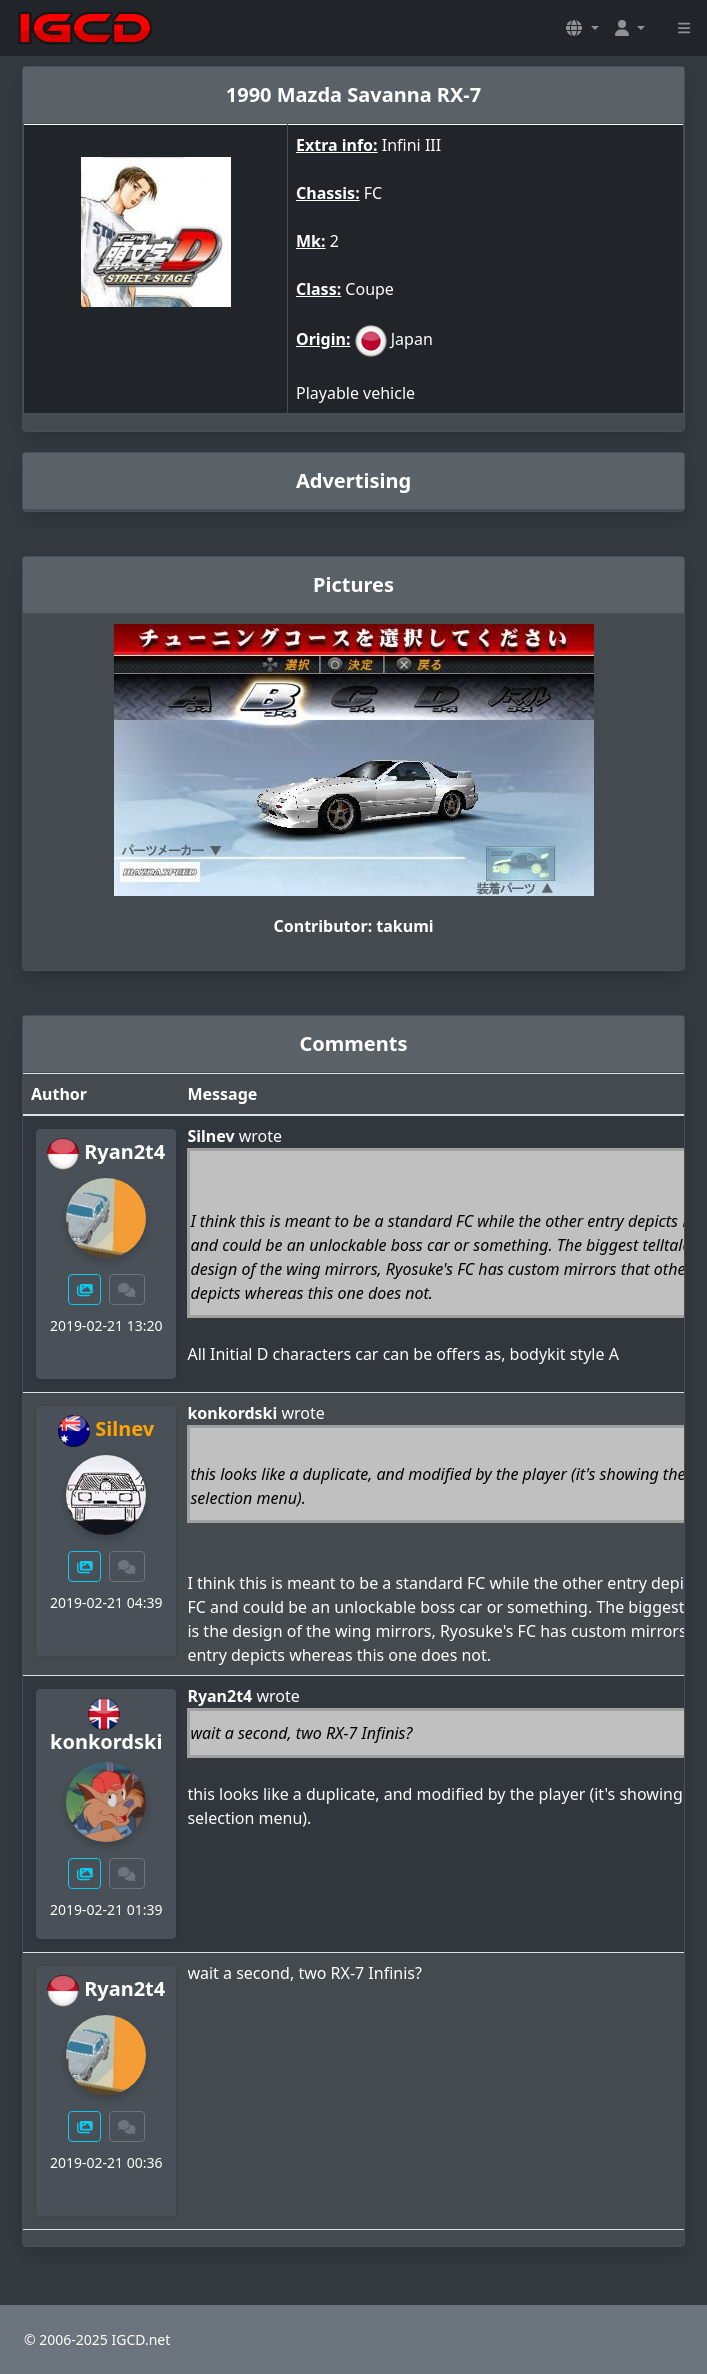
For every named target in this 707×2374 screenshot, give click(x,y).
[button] (582, 28)
